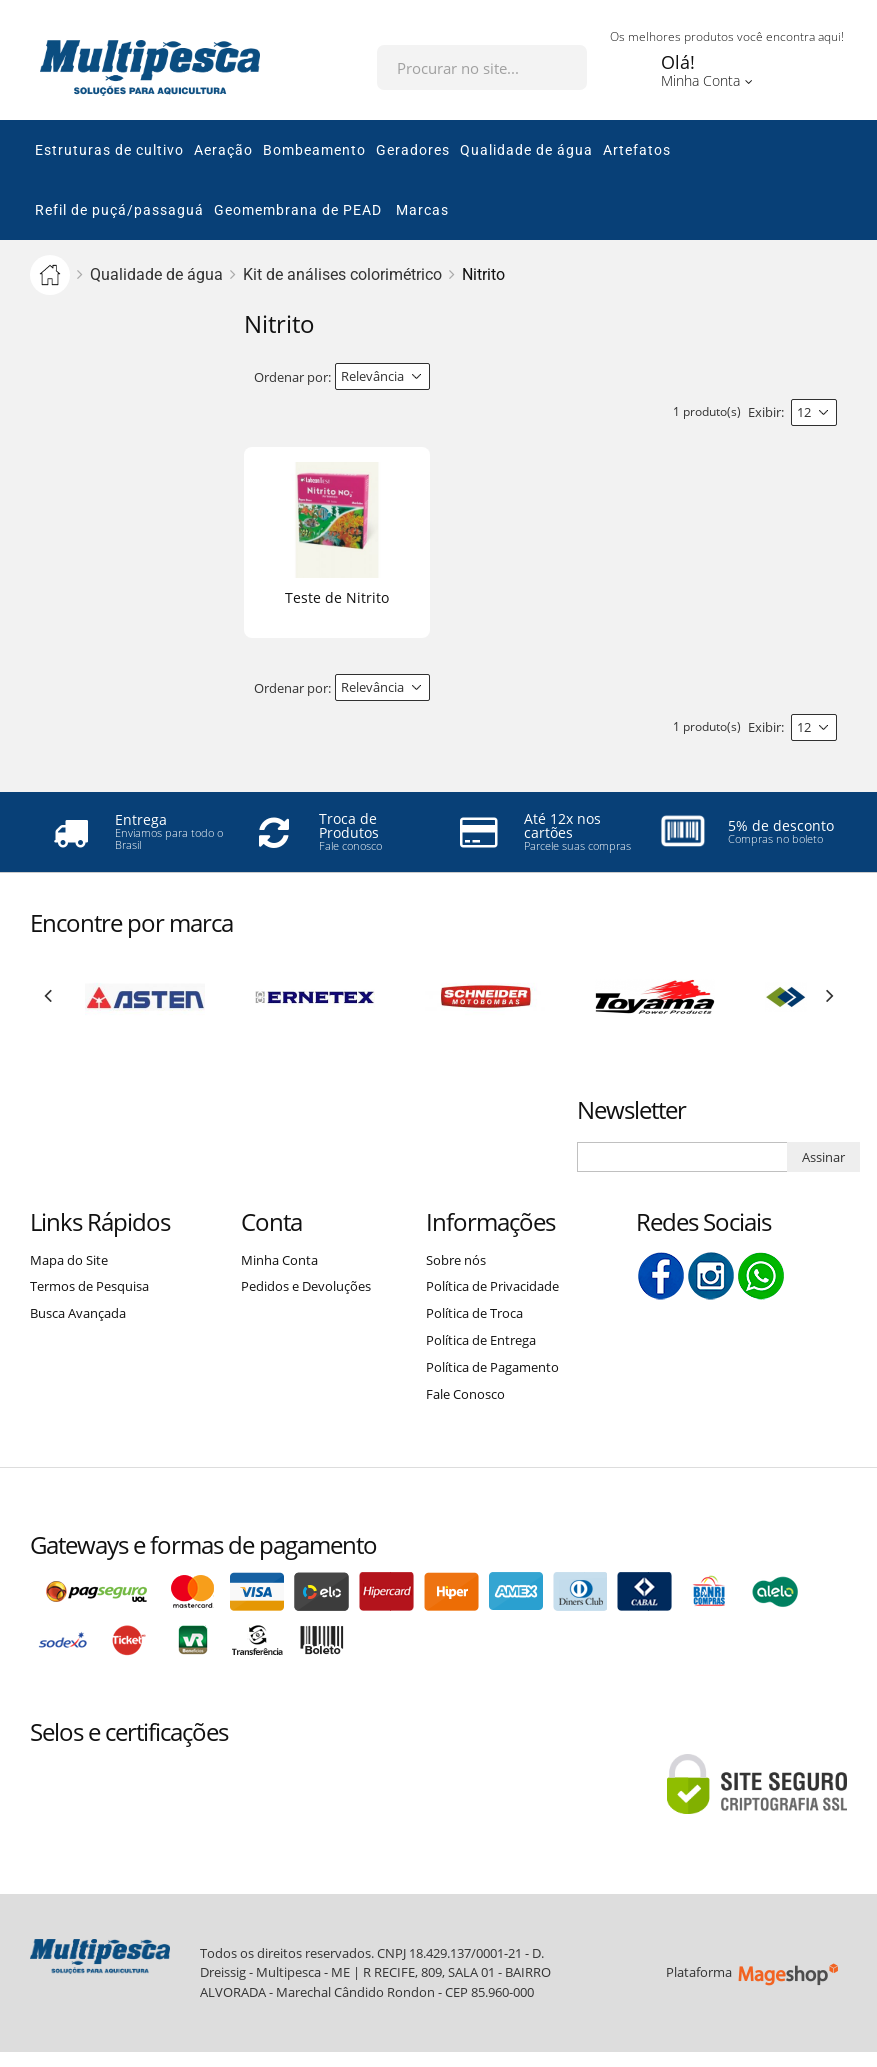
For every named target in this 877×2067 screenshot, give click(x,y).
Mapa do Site (69, 1260)
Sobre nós (456, 1260)
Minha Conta (279, 1260)
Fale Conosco (465, 1394)
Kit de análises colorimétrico (342, 274)
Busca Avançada (78, 1313)
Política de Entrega (481, 1340)
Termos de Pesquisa (89, 1286)
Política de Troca (474, 1313)
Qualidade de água (156, 274)
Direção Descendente (447, 377)
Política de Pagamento (492, 1367)
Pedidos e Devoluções (306, 1286)
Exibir (764, 412)
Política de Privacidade (492, 1286)
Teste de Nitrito (337, 597)
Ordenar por (291, 377)
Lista (827, 377)
